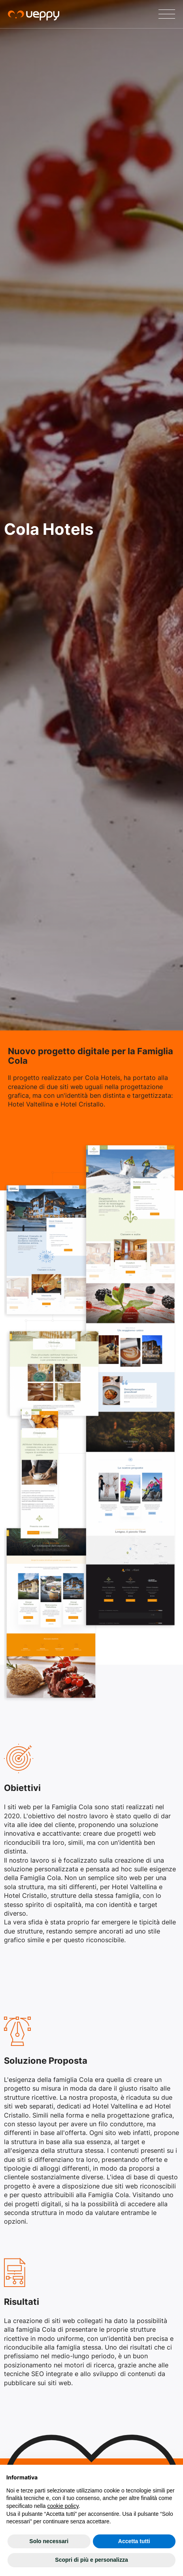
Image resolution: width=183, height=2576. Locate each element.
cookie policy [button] (63, 2506)
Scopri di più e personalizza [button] (91, 2560)
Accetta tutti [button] (134, 2541)
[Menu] (166, 14)
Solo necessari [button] (48, 2541)
